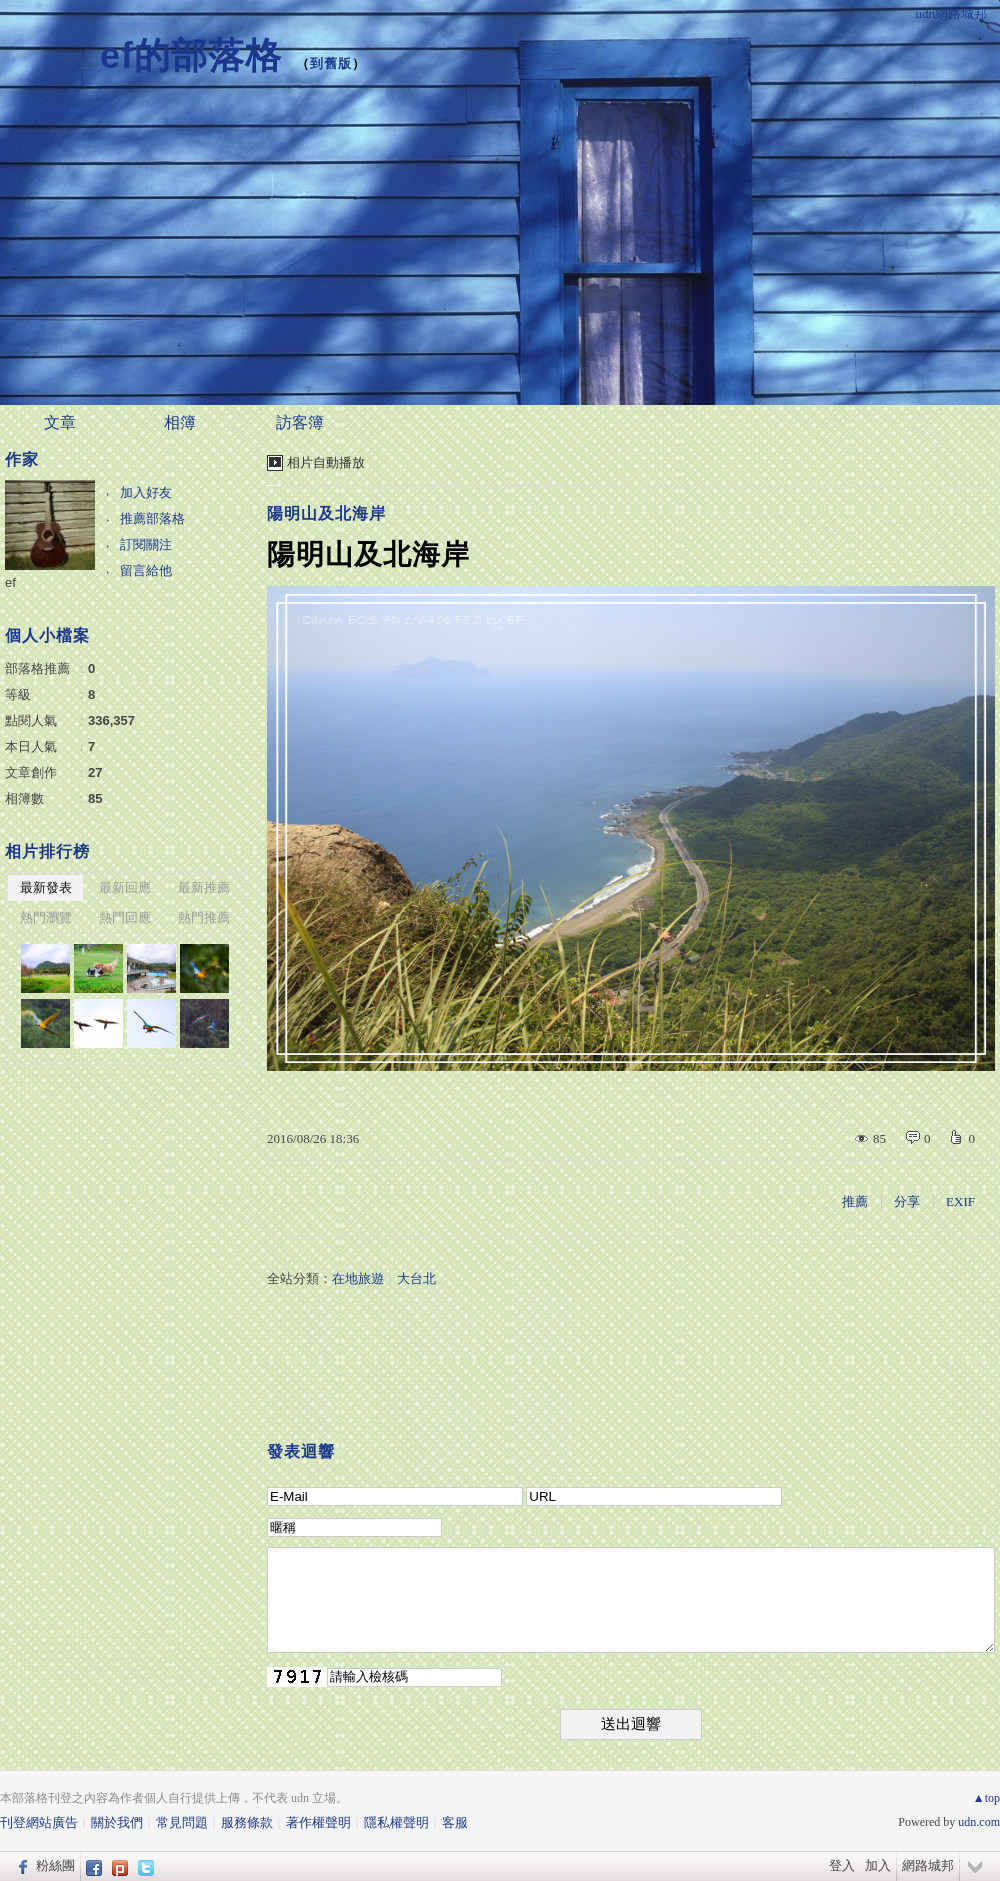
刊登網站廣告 (39, 1822)
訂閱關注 (146, 544)
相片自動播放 (326, 462)
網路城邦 (928, 1865)
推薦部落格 (152, 518)
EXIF (960, 1201)
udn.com (979, 1822)
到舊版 (331, 63)
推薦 (855, 1201)
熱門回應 (125, 917)
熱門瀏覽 (46, 917)
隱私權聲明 (396, 1822)
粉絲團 (55, 1865)
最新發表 (46, 887)
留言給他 (146, 570)
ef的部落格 (191, 55)
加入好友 (146, 492)
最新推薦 (204, 887)
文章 (60, 422)
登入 (842, 1865)
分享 (907, 1201)
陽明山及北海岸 (326, 513)
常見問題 (182, 1822)
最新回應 (125, 887)
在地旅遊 (358, 1278)
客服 (455, 1822)
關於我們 (117, 1822)
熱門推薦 (204, 917)
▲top (986, 1798)
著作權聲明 (318, 1822)
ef (10, 582)
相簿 (180, 422)
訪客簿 (300, 422)
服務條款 (247, 1822)
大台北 (416, 1278)
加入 (878, 1865)
